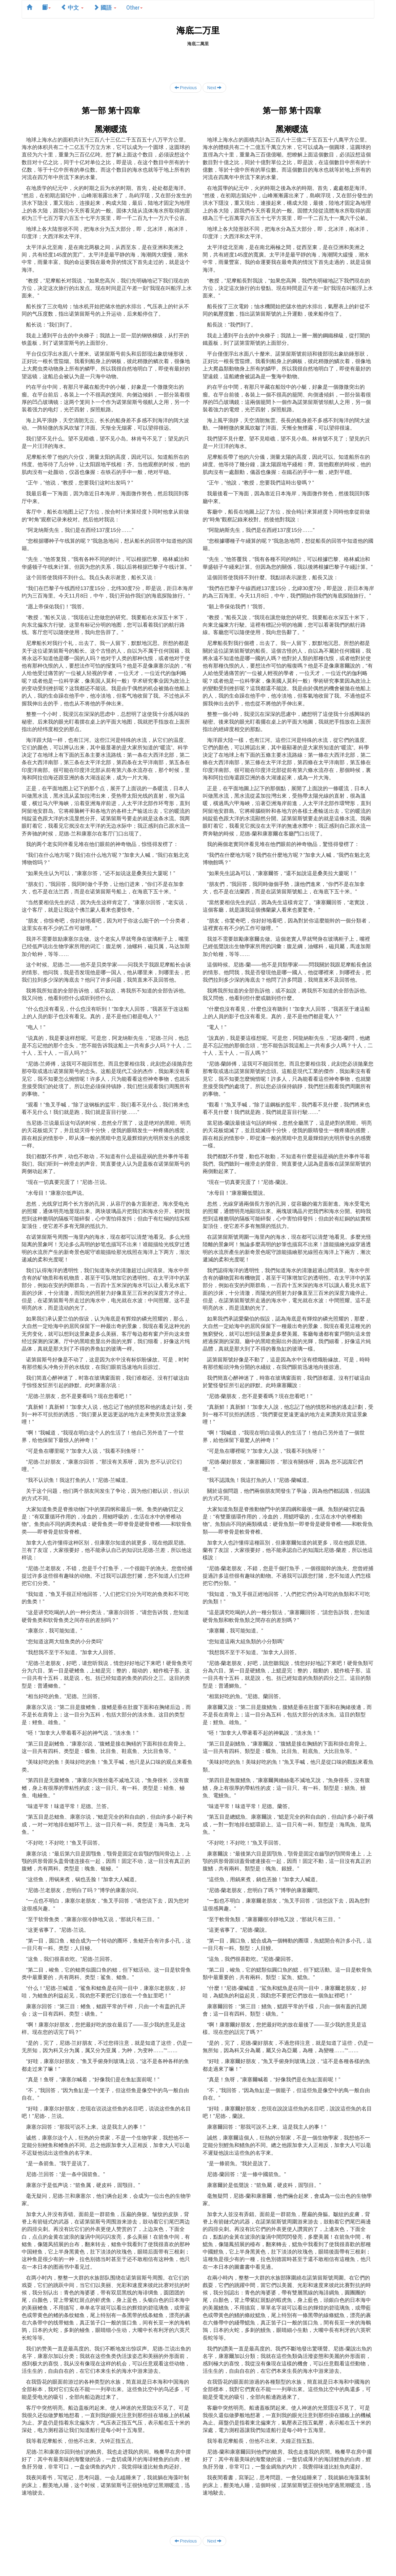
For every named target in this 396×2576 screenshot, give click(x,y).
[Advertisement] (198, 61)
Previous (185, 87)
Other (134, 7)
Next (214, 87)
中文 (72, 7)
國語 (104, 7)
